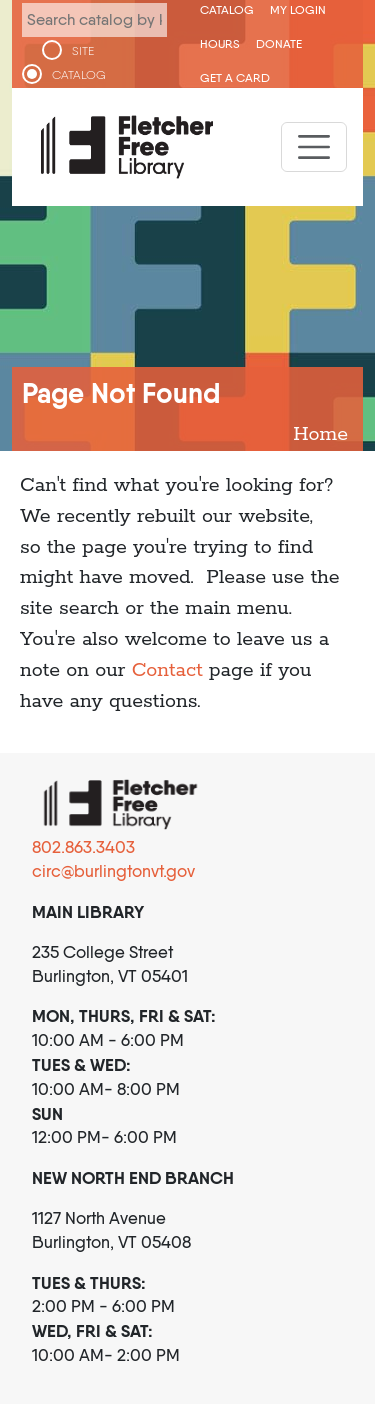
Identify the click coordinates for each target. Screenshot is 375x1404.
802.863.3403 (83, 847)
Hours (220, 43)
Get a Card (235, 77)
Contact (167, 670)
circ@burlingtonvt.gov (113, 871)
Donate (279, 43)
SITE (83, 51)
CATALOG (79, 75)
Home (320, 434)
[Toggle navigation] (314, 147)
